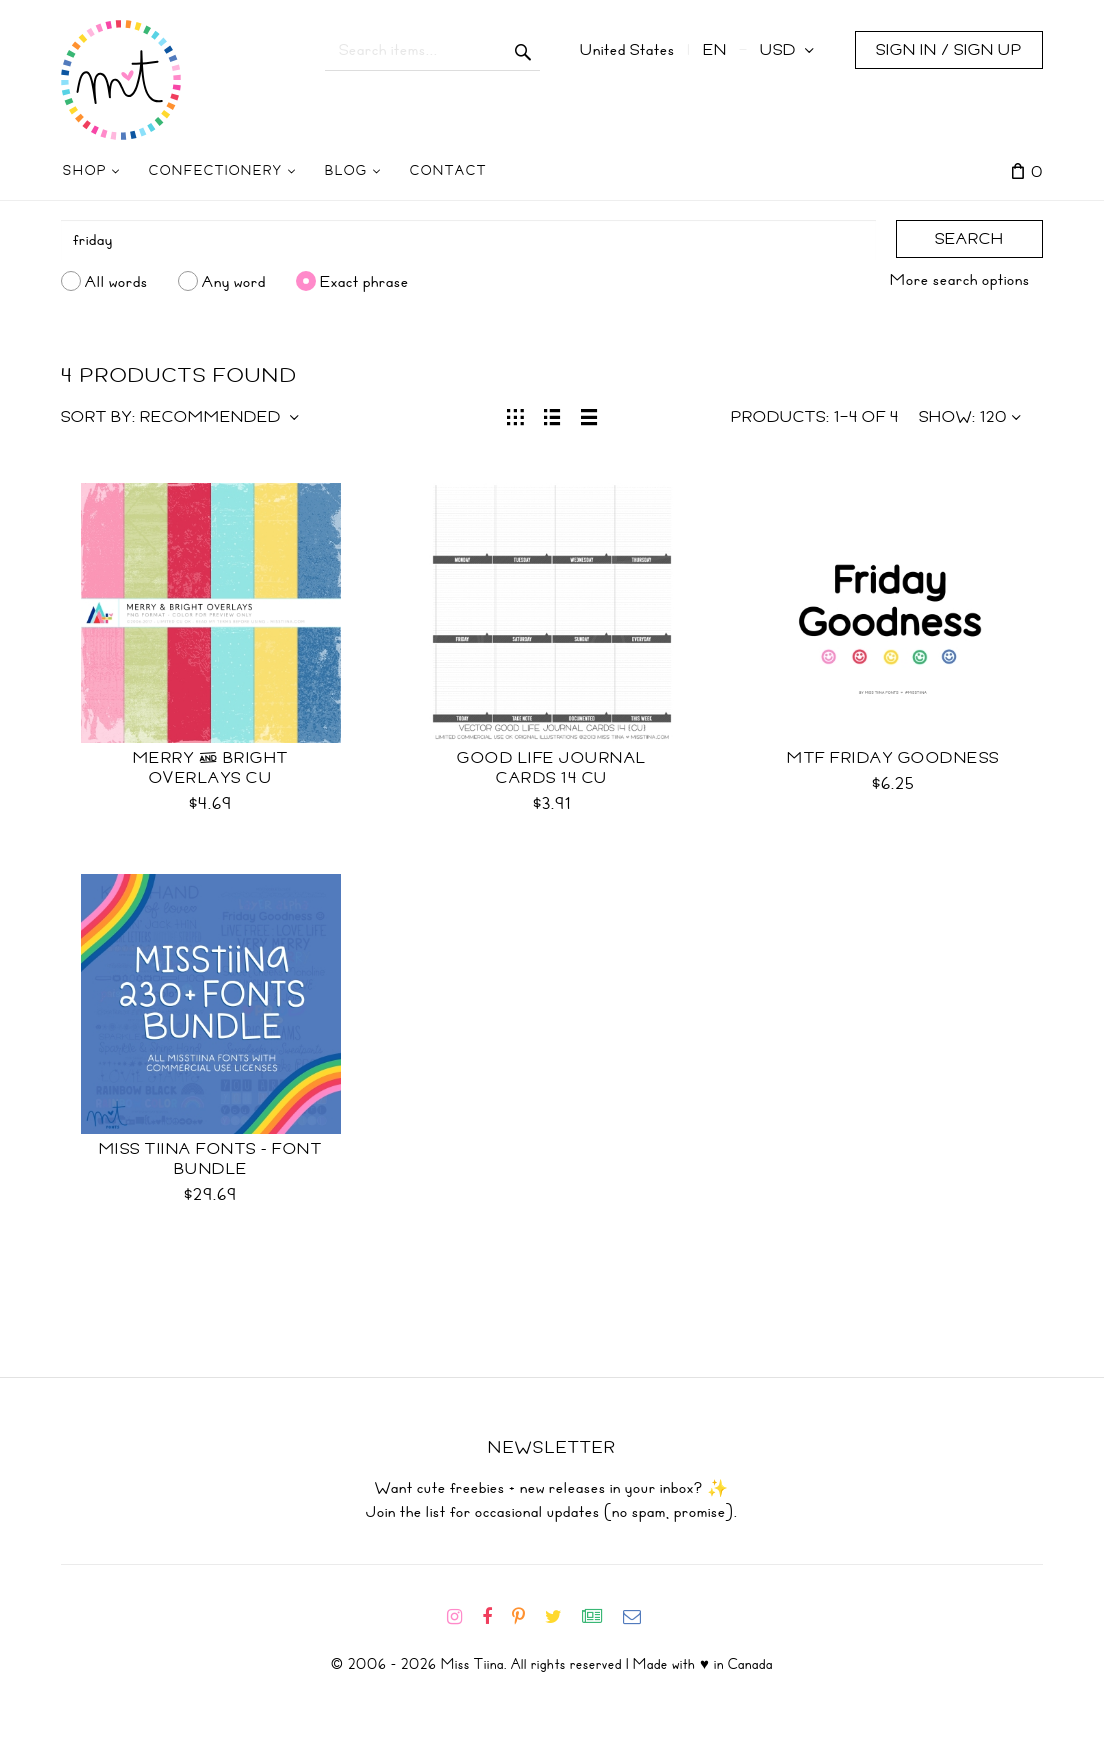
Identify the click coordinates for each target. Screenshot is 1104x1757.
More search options (960, 280)
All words (116, 281)
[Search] (468, 240)
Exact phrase (364, 281)
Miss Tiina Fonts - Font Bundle (211, 1159)
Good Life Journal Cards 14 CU (552, 768)
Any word (234, 281)
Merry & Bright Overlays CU (211, 768)
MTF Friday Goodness (893, 758)
